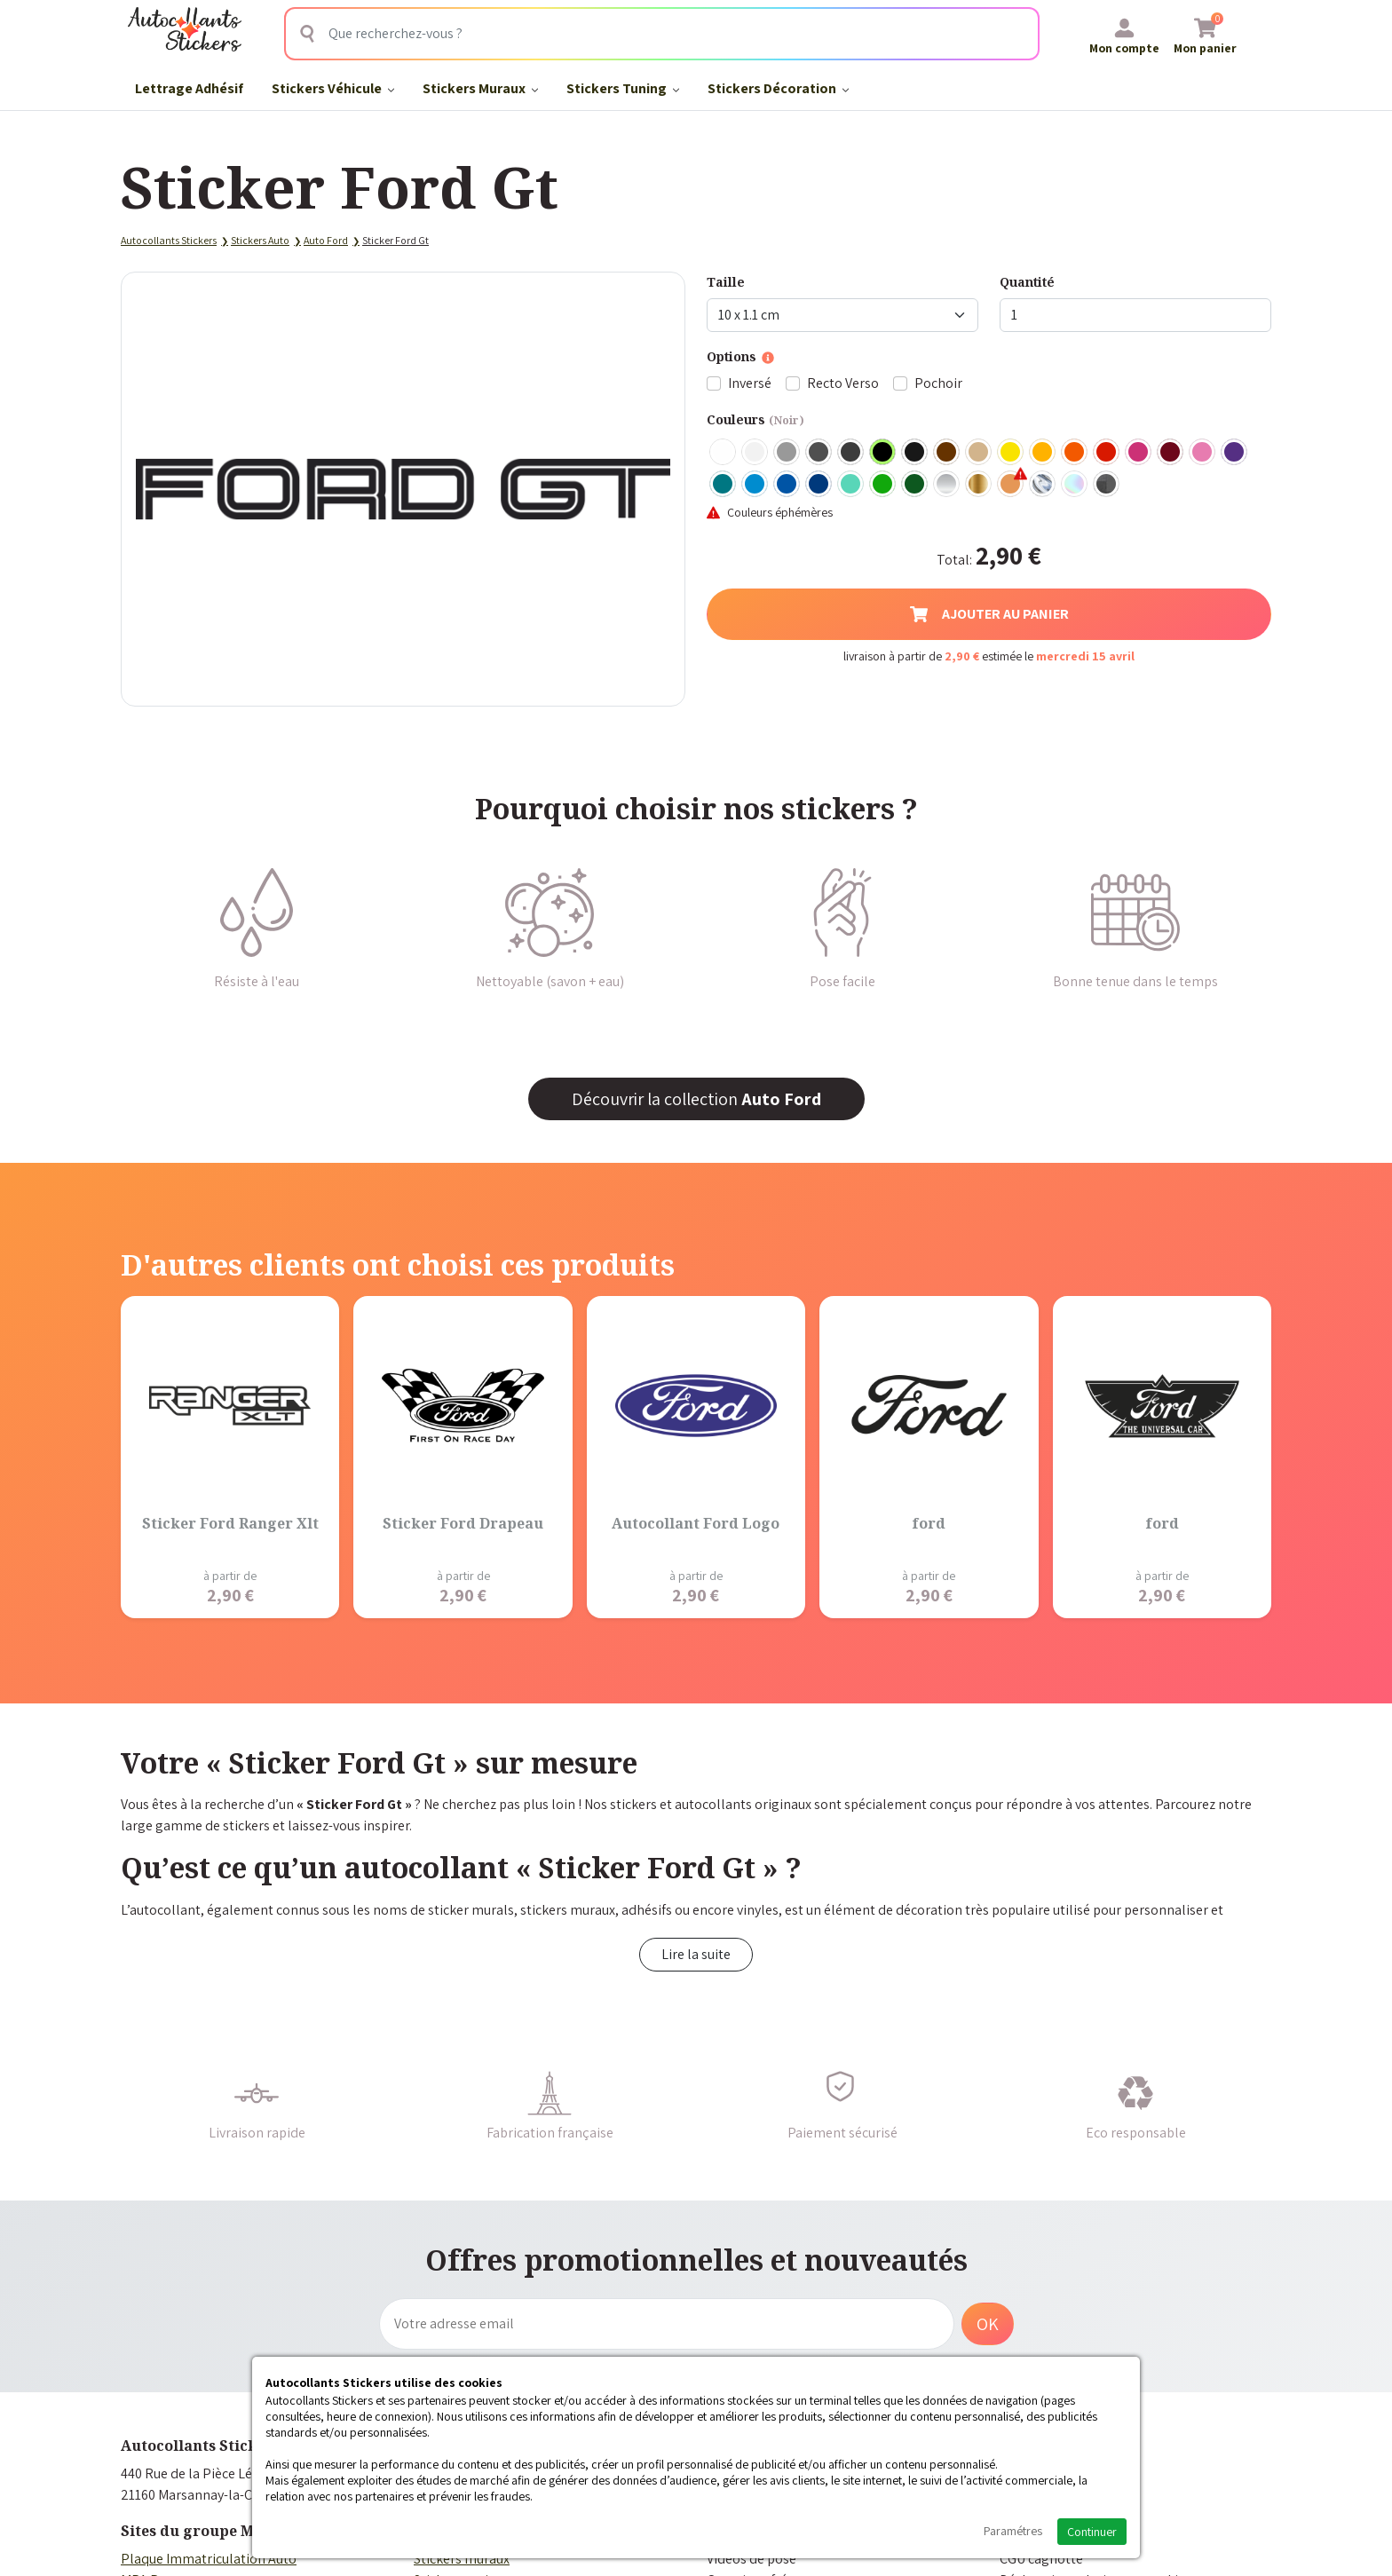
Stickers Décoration (778, 88)
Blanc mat (755, 452)
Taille (726, 281)
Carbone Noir (1107, 484)
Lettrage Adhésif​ (189, 88)
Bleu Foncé (819, 484)
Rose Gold (1011, 484)
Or (979, 484)
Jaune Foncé (1043, 452)
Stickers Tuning (622, 88)
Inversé (749, 383)
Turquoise (723, 484)
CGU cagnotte (1041, 2558)
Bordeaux (1171, 452)
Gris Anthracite (851, 452)
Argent (947, 484)
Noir (883, 452)
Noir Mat (915, 452)
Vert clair (883, 484)
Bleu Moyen (787, 484)
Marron (947, 452)
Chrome (1043, 484)
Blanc (723, 452)
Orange (1075, 452)
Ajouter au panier (989, 613)
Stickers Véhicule (333, 88)
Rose (1203, 452)
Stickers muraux (462, 2558)
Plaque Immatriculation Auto (209, 2558)
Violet (1235, 452)
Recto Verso (843, 383)
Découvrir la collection (696, 1098)
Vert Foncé (915, 484)
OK (988, 2323)
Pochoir (938, 383)
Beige (979, 452)
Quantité (1027, 281)
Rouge (1107, 452)
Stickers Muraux (480, 88)
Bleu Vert (851, 484)
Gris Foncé (819, 452)
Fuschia (1139, 452)
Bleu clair (755, 484)
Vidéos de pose (751, 2558)
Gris (787, 452)
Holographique (1075, 484)
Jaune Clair (1011, 452)
